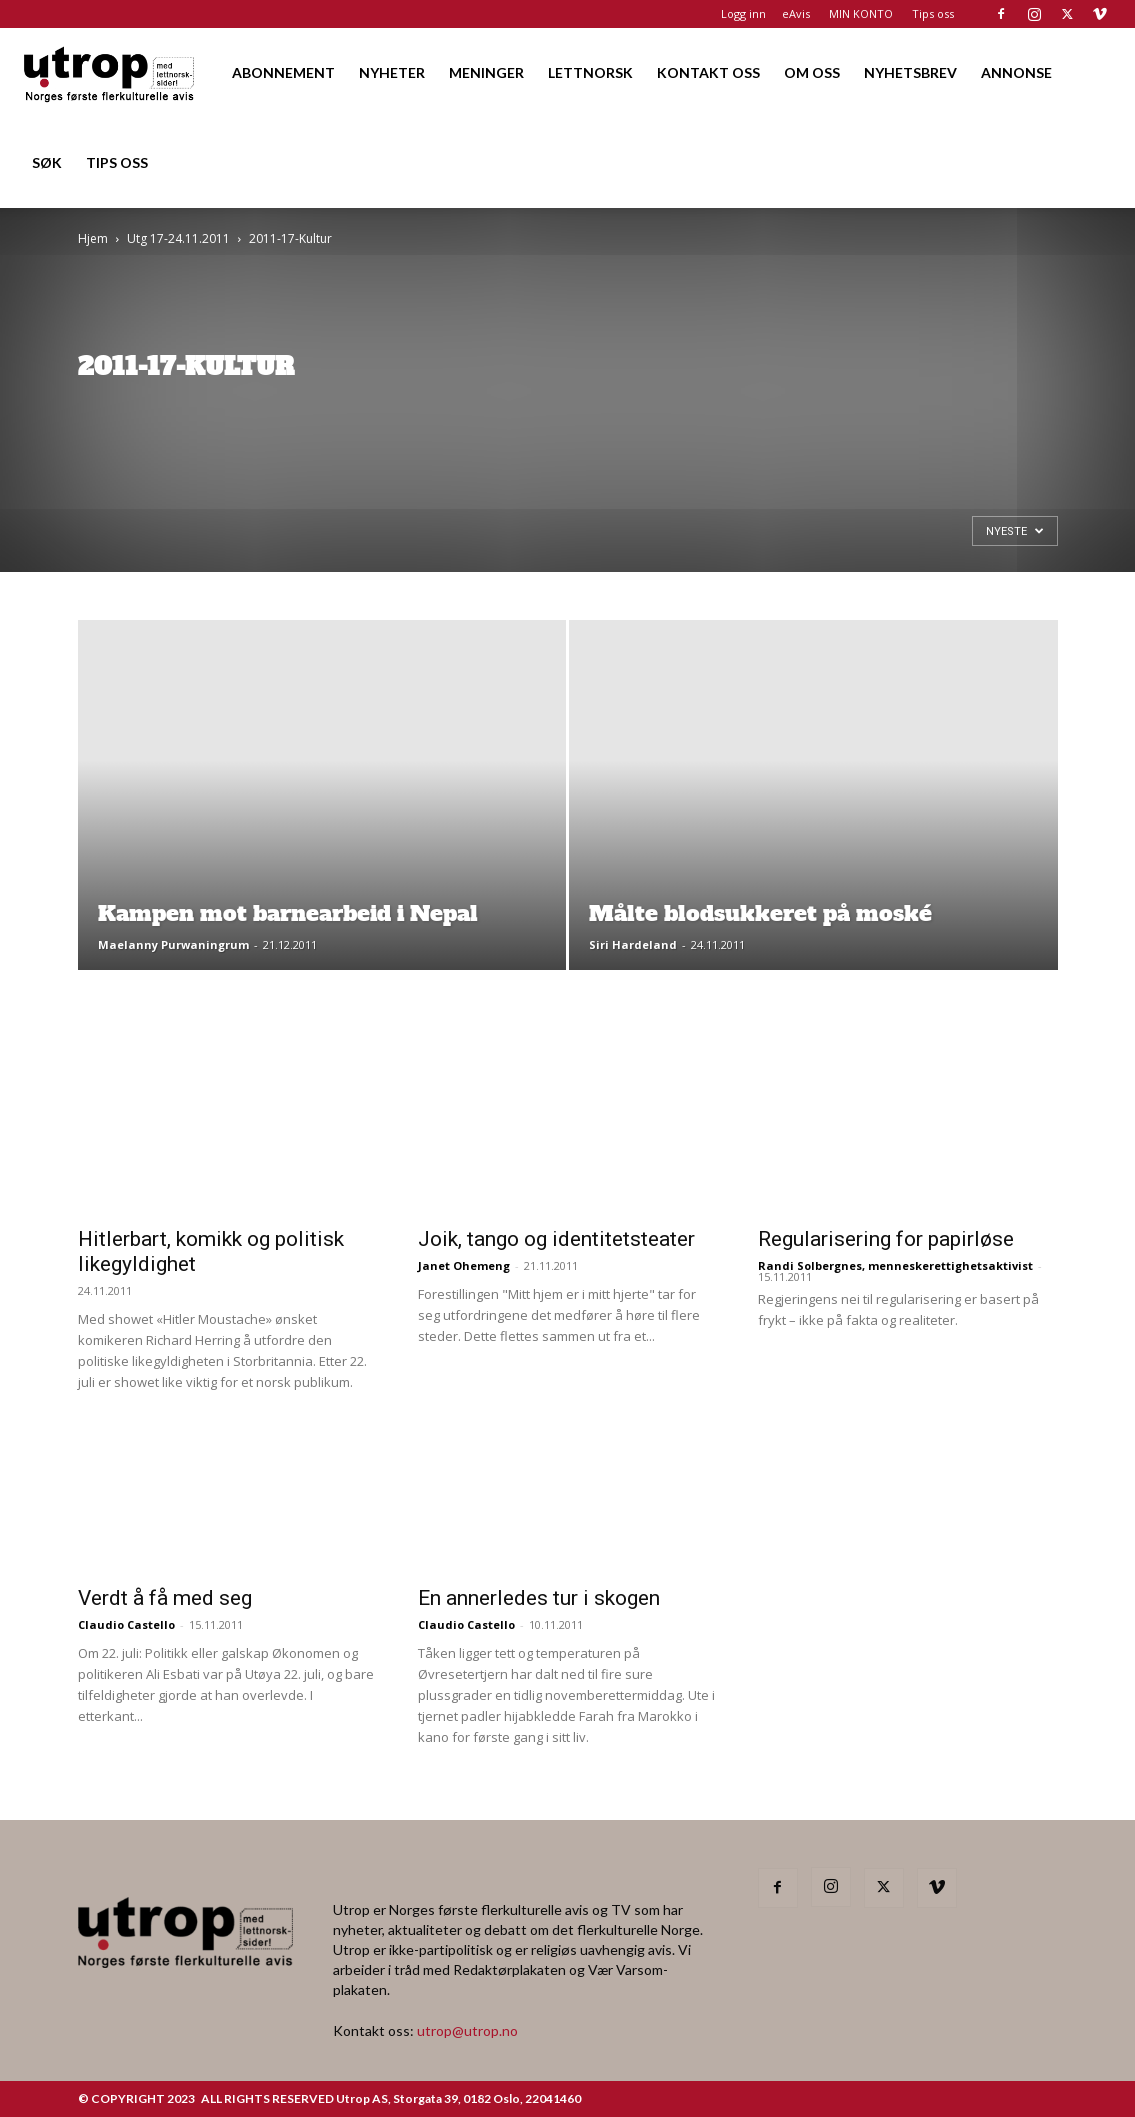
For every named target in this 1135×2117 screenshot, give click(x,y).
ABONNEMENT (283, 72)
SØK (47, 162)
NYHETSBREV (910, 72)
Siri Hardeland (633, 944)
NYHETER (392, 72)
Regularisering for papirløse (886, 1239)
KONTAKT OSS (708, 72)
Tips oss (933, 13)
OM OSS (812, 72)
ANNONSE (1016, 72)
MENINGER (486, 72)
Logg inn (743, 13)
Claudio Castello (126, 1624)
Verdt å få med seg (165, 1598)
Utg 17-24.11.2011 (178, 238)
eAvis (796, 13)
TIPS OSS (117, 162)
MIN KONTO (861, 13)
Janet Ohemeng (464, 1265)
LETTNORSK (590, 72)
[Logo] (110, 72)
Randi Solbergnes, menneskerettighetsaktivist (895, 1265)
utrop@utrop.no (467, 2030)
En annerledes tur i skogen (539, 1598)
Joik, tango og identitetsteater (556, 1239)
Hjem (93, 238)
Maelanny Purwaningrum (173, 944)
